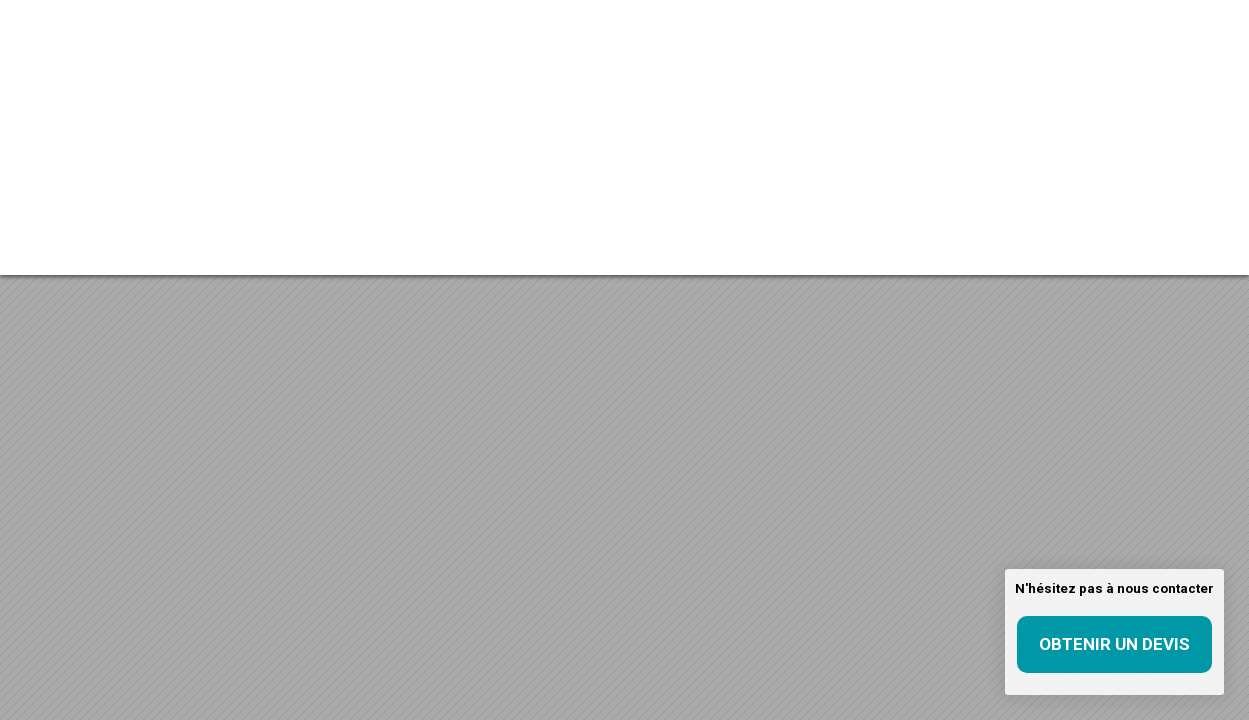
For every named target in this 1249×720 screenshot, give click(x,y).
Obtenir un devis (1114, 644)
